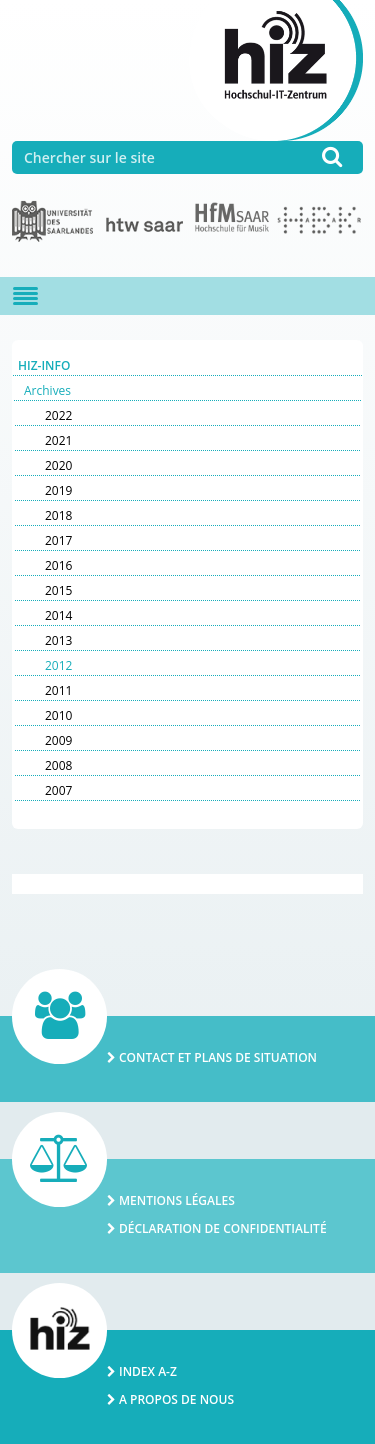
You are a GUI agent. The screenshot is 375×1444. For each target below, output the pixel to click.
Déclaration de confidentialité (223, 1228)
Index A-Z (148, 1371)
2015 (58, 590)
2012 (58, 665)
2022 (58, 415)
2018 (58, 515)
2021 (58, 440)
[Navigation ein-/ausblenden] (25, 296)
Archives (47, 390)
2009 (58, 740)
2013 (58, 640)
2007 (58, 790)
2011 (58, 690)
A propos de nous (176, 1399)
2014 (58, 615)
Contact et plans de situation (218, 1057)
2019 (58, 490)
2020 (58, 465)
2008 (58, 765)
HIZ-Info (44, 365)
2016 (58, 565)
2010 (58, 715)
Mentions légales (177, 1200)
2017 (58, 540)
